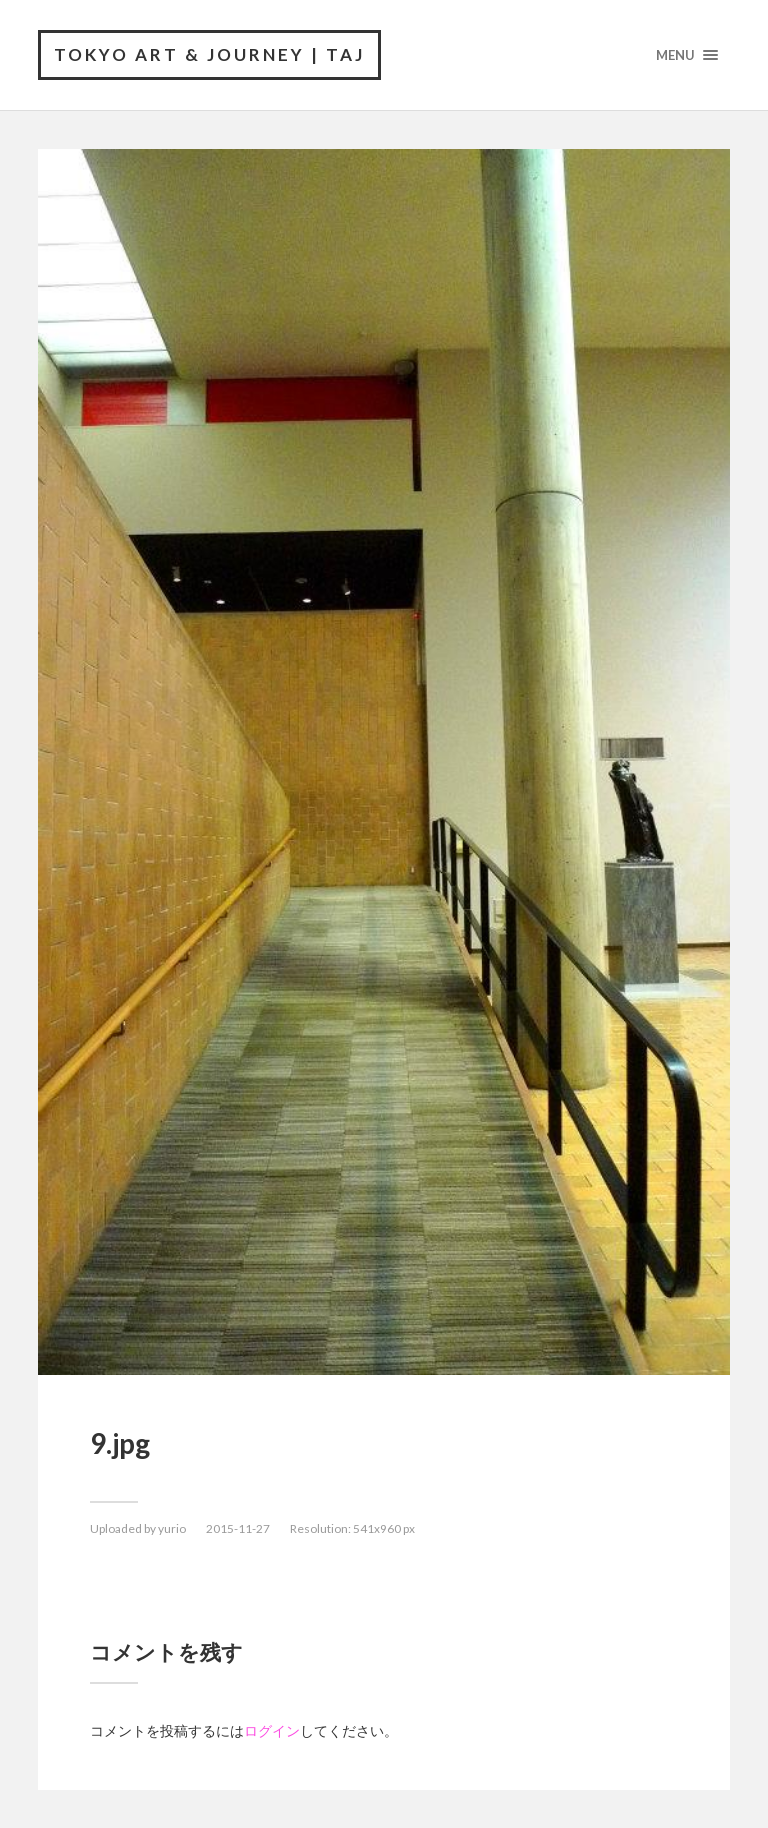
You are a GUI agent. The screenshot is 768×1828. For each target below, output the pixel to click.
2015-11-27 (238, 1528)
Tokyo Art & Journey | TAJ (209, 54)
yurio (172, 1528)
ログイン (272, 1730)
